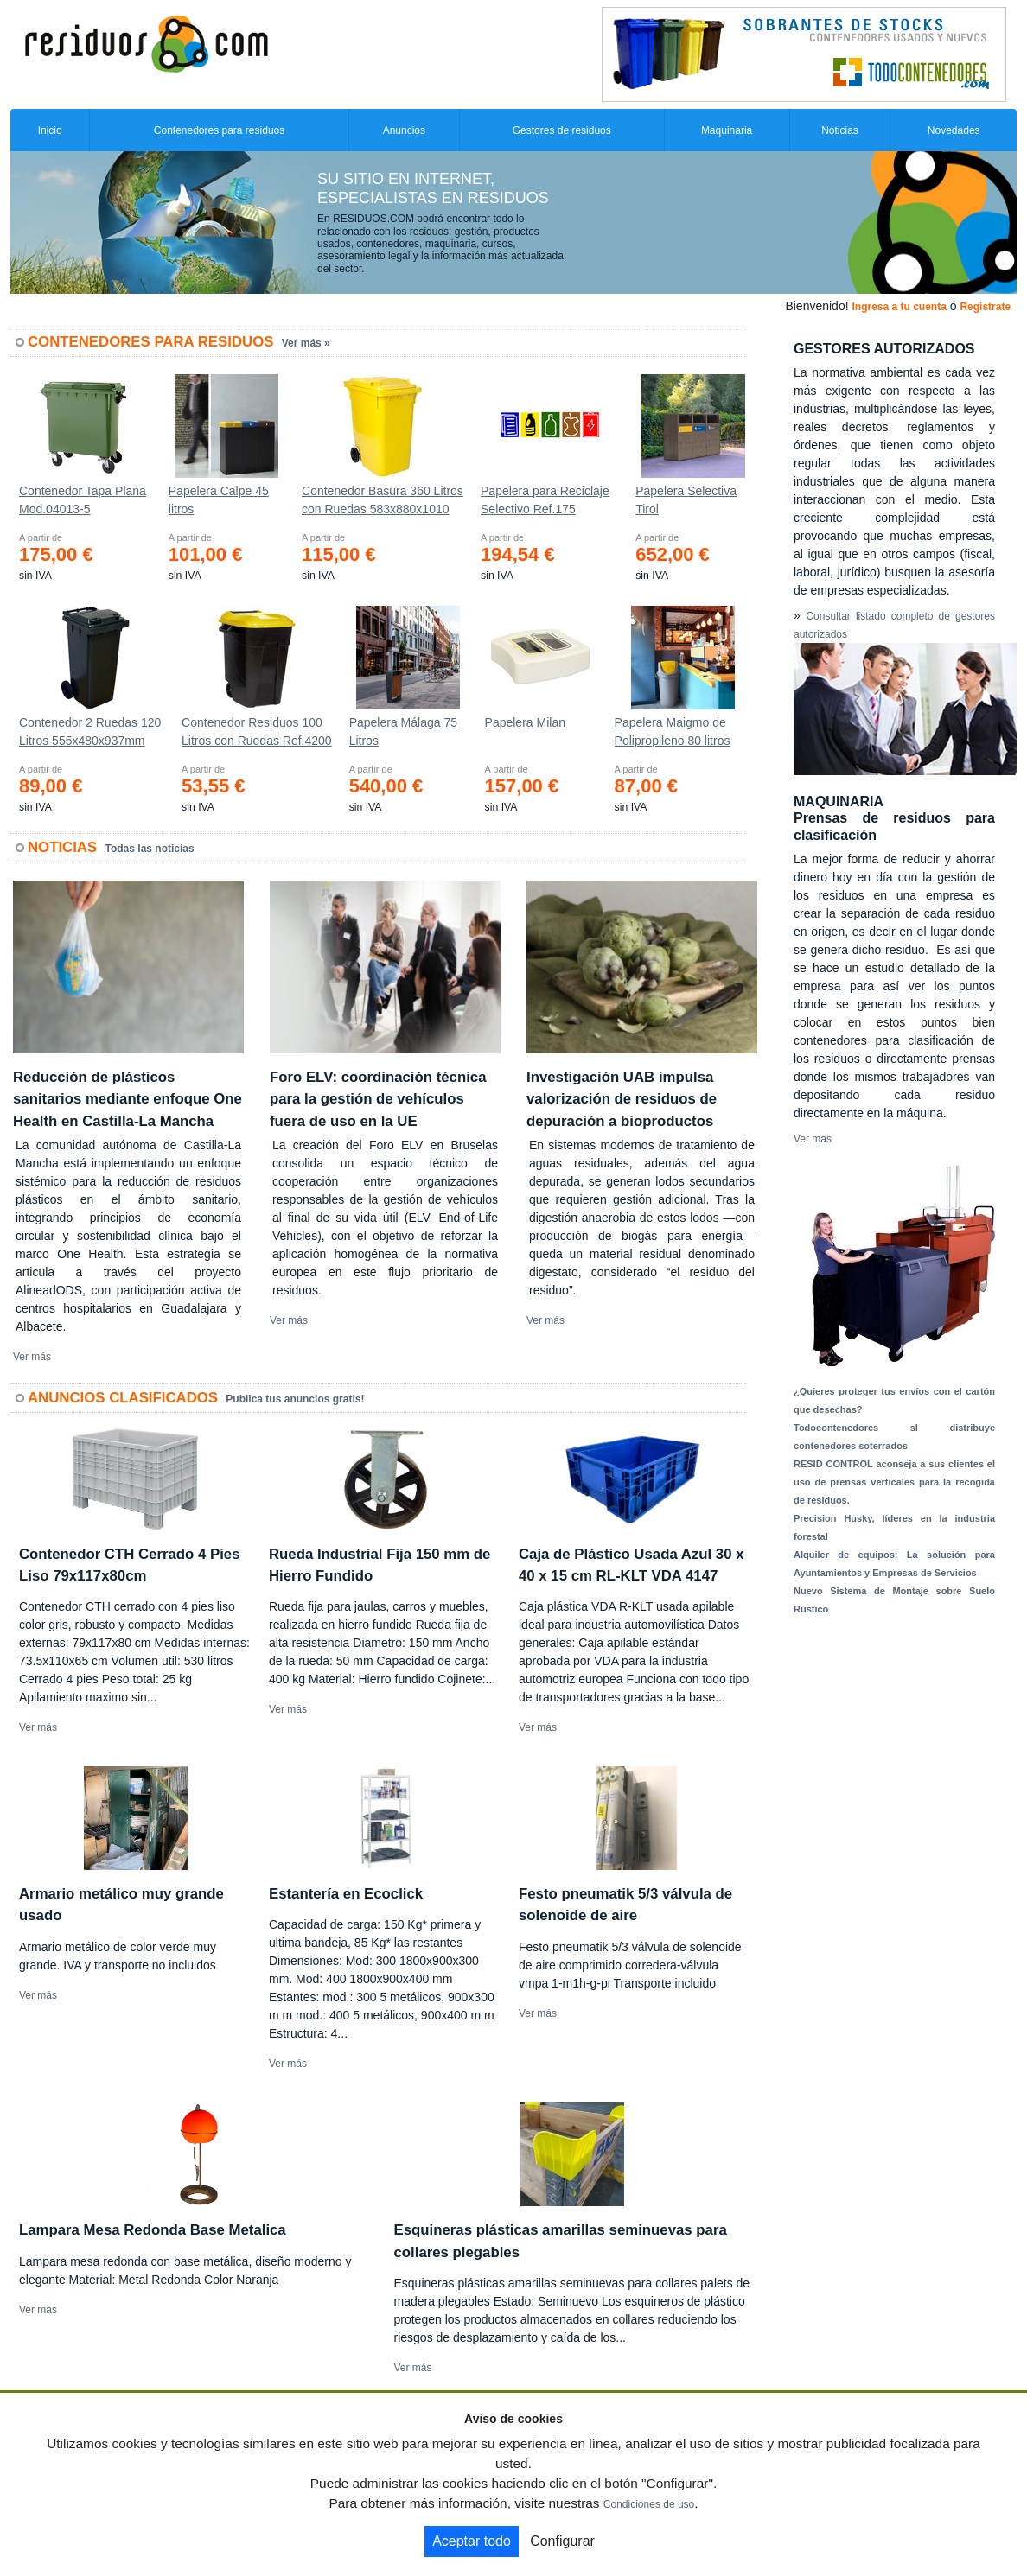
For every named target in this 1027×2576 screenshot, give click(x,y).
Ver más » (306, 343)
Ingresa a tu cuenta (899, 307)
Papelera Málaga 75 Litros (403, 731)
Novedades (954, 130)
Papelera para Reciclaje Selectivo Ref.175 (545, 500)
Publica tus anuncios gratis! (295, 1399)
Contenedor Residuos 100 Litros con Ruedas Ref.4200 (257, 731)
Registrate (985, 307)
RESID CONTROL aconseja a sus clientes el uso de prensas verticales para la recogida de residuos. (894, 1482)
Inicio (50, 130)
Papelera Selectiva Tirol (686, 500)
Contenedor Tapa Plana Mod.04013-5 (82, 500)
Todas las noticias (150, 849)
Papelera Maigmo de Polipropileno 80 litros (672, 731)
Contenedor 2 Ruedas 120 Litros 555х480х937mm (90, 731)
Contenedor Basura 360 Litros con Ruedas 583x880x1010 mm (382, 504)
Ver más (32, 1357)
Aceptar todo (471, 2541)
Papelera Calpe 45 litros (219, 500)
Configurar (562, 2541)
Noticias (839, 130)
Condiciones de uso (648, 2504)
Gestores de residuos (562, 130)
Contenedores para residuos (219, 130)
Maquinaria (726, 130)
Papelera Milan (525, 722)
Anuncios (404, 130)
